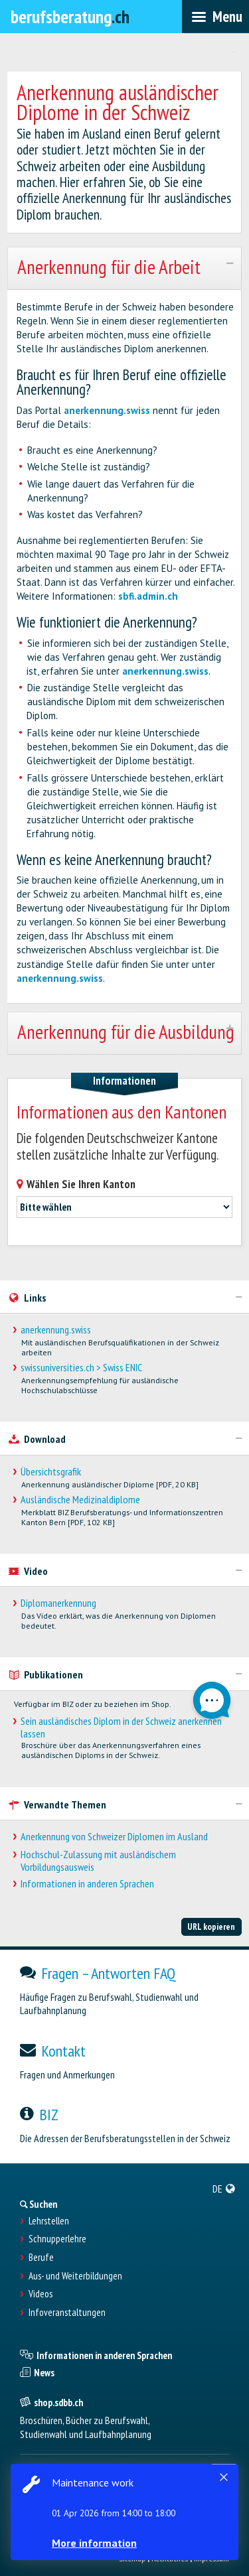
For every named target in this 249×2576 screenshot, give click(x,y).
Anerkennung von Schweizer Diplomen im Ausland (114, 1836)
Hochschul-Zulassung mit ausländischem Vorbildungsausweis (98, 1860)
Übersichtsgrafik (51, 1471)
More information (94, 2542)
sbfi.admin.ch (148, 596)
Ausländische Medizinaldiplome (80, 1499)
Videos (40, 2294)
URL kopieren (211, 1926)
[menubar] (215, 16)
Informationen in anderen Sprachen (87, 1883)
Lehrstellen (49, 2221)
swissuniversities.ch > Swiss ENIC (81, 1367)
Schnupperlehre (57, 2239)
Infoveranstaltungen (67, 2313)
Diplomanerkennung (58, 1603)
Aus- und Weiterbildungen (75, 2276)
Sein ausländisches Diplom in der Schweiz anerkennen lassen (121, 1727)
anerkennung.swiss (107, 410)
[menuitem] (224, 2188)
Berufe (41, 2258)
